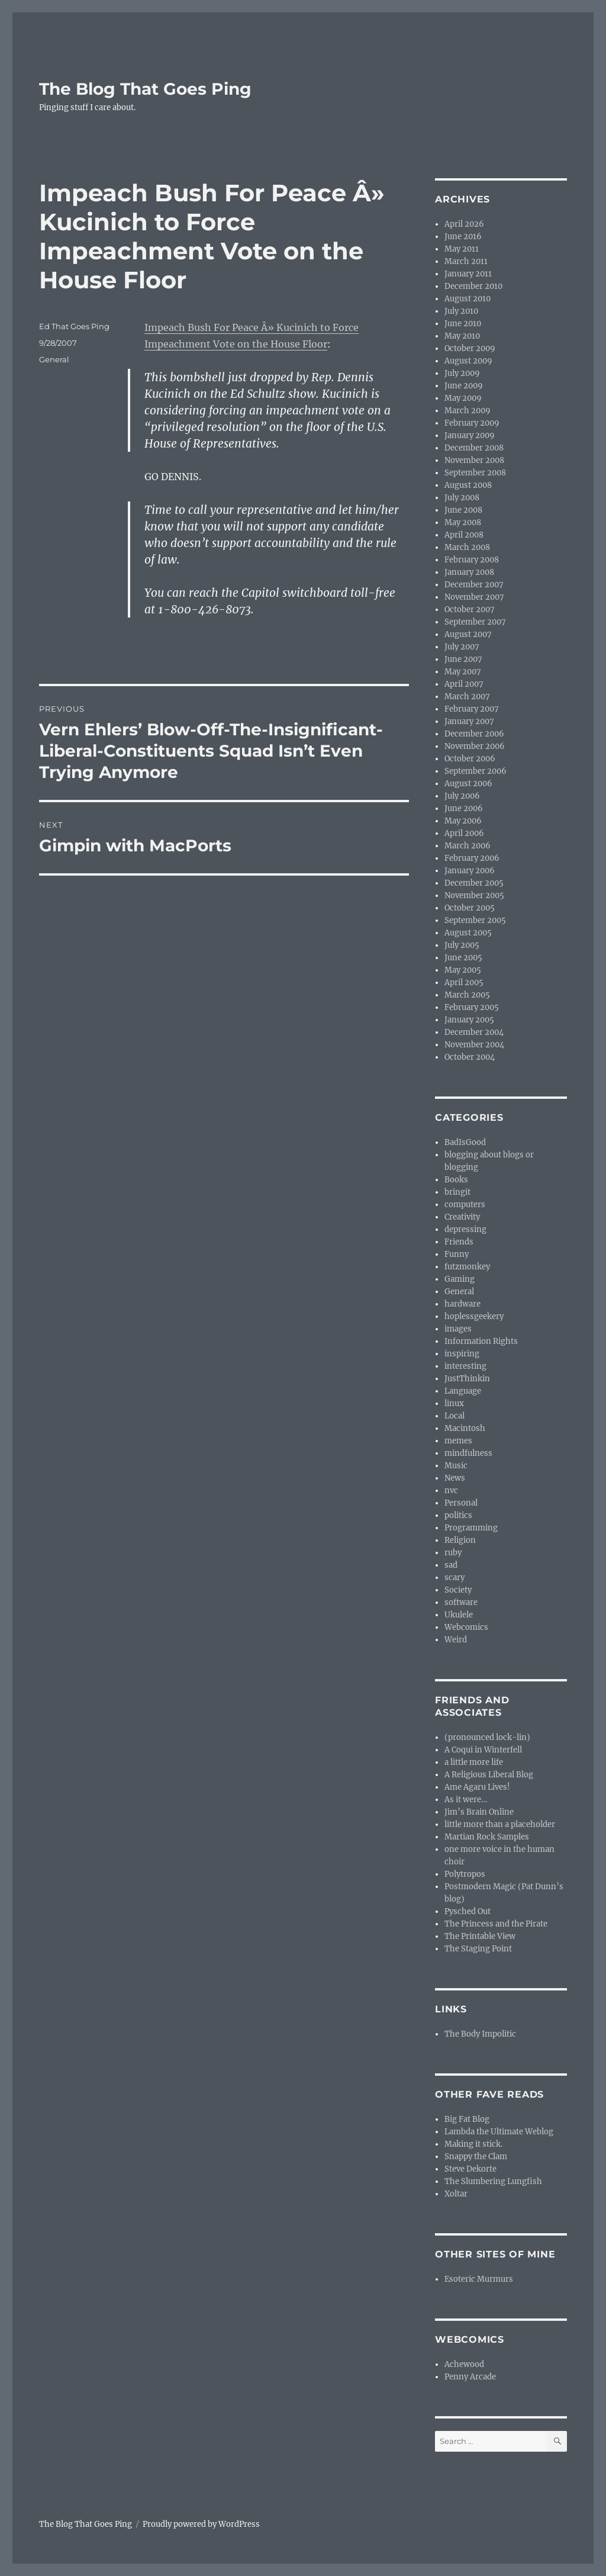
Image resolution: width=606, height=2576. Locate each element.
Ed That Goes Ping (74, 326)
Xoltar (456, 2194)
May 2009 (463, 398)
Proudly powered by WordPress (201, 2524)
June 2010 (462, 324)
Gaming (459, 1279)
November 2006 (474, 746)
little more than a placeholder (499, 1824)
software (461, 1602)
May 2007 (462, 672)
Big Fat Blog (466, 2119)
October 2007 (469, 609)
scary (454, 1577)
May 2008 (462, 522)
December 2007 (474, 585)
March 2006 (467, 846)
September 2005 (475, 920)
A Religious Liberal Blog (488, 1775)
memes (458, 1441)
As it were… (465, 1799)
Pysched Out (467, 1911)
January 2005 (469, 1020)
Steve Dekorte (470, 2169)
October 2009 (469, 348)
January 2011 (468, 274)
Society (458, 1590)
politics (458, 1515)
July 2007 (461, 647)
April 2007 (463, 684)
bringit (457, 1192)
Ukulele (458, 1615)
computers (464, 1204)
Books (456, 1180)
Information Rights (481, 1341)
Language (462, 1391)
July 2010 (461, 311)
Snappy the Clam (475, 2157)
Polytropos (464, 1874)
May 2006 (463, 821)
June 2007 (463, 659)
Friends (458, 1242)
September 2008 (475, 473)
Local (454, 1416)
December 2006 (474, 734)
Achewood (464, 2364)
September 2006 (475, 771)
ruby (453, 1553)
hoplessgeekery (474, 1316)
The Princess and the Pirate (495, 1924)
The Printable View (479, 1936)
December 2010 (473, 286)
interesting (465, 1366)
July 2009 (462, 373)
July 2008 (461, 498)
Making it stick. (473, 2144)
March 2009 (467, 411)
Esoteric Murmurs (478, 2279)
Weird (455, 1640)
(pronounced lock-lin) (487, 1737)
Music (456, 1466)
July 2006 (462, 796)
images (458, 1329)
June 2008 (463, 510)
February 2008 (471, 560)
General (54, 359)
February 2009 (471, 423)
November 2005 (474, 895)
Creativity (462, 1217)
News (454, 1478)
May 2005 (462, 970)
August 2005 (468, 933)
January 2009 (469, 435)
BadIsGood (465, 1142)
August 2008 (468, 485)
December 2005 (474, 883)
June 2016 (463, 236)
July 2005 (461, 945)
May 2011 (461, 249)
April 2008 (463, 535)
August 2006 (468, 784)
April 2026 (464, 224)
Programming (471, 1528)
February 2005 (471, 1007)
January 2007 (469, 721)
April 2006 (464, 833)
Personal (461, 1503)
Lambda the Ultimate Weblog (498, 2132)
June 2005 (463, 958)
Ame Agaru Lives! (477, 1787)
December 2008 (474, 448)
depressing (465, 1229)
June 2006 (463, 808)
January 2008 (469, 572)
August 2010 (467, 299)
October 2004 (469, 1057)
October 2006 (469, 759)
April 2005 (463, 982)
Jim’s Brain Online (479, 1812)
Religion (460, 1540)
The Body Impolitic (480, 2034)
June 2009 (463, 386)
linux (454, 1403)
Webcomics (466, 1627)
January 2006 (469, 871)
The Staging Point (478, 1949)
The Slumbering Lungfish (493, 2181)
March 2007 (467, 697)
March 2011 (466, 261)
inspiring (461, 1354)
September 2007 (475, 622)
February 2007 (471, 709)
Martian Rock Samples (486, 1837)
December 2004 (474, 1032)
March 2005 (467, 995)
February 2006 (471, 858)
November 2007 (474, 597)
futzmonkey (467, 1267)
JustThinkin (467, 1379)
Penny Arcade (470, 2377)
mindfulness (468, 1453)
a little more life (473, 1762)
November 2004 (474, 1045)
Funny (456, 1254)
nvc (451, 1490)
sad (450, 1565)
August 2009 (468, 361)
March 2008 (467, 547)
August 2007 (468, 634)
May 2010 (462, 336)
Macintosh (464, 1428)
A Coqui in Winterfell (483, 1750)
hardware (462, 1304)
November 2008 (474, 460)
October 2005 (469, 908)
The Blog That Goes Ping (145, 89)
